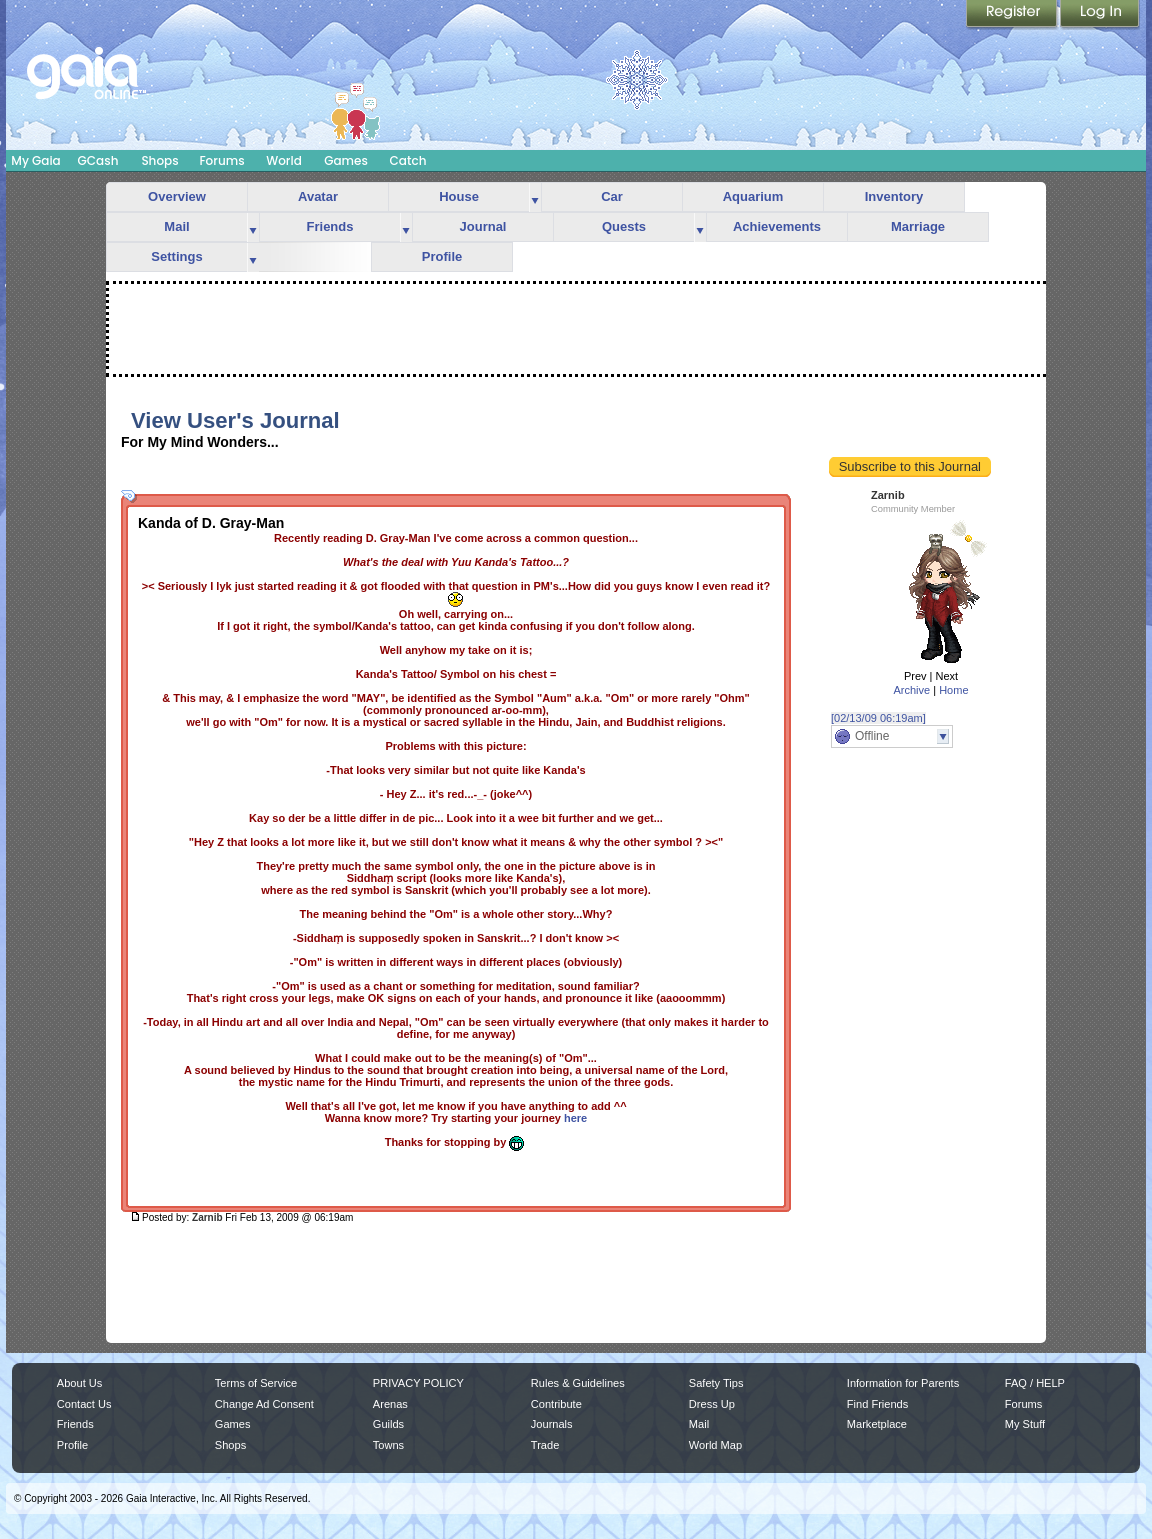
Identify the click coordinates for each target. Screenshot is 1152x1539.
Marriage (918, 226)
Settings (176, 256)
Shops (159, 160)
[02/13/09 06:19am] (878, 718)
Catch (408, 160)
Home (953, 690)
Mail (176, 226)
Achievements (777, 226)
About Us (79, 1383)
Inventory (894, 196)
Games (346, 160)
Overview (177, 196)
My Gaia (35, 160)
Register (1013, 15)
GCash (98, 160)
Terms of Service (256, 1383)
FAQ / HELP (1035, 1383)
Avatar (318, 196)
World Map (715, 1445)
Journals (552, 1424)
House (459, 196)
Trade (545, 1445)
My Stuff (1025, 1424)
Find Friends (877, 1404)
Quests (624, 226)
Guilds (388, 1424)
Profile (442, 256)
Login (1100, 15)
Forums (221, 160)
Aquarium (753, 196)
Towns (388, 1445)
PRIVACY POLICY (418, 1383)
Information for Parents (903, 1383)
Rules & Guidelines (578, 1383)
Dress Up (712, 1404)
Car (612, 196)
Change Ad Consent (264, 1404)
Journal (483, 226)
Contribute (556, 1404)
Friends (330, 226)
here (575, 1118)
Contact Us (84, 1404)
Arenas (390, 1404)
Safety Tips (716, 1383)
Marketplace (877, 1424)
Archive (911, 690)
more (535, 197)
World (284, 160)
